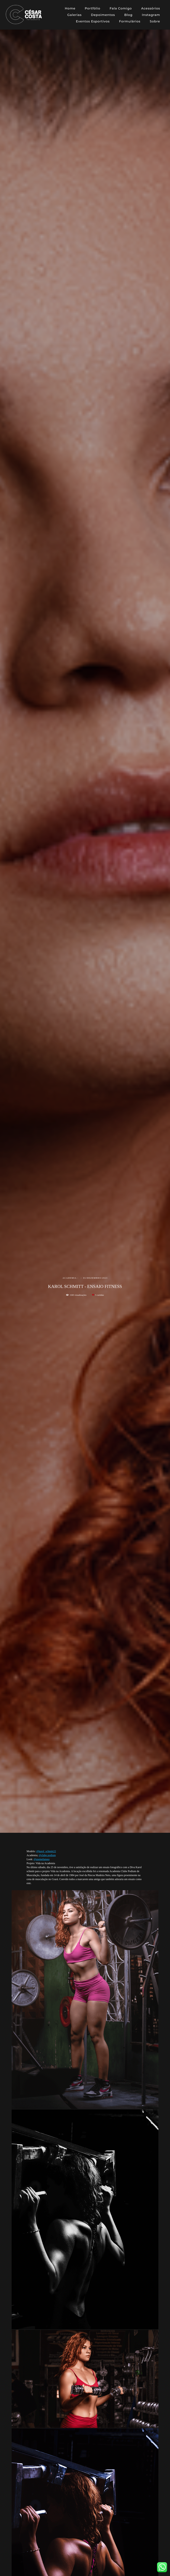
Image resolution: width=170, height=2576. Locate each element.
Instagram (151, 15)
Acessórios (150, 8)
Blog (128, 15)
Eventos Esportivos (93, 21)
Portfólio (92, 8)
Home (70, 8)
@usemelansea (41, 1859)
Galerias (74, 15)
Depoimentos (103, 15)
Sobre (155, 21)
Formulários (129, 21)
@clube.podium (47, 1855)
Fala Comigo (121, 8)
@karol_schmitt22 (46, 1851)
